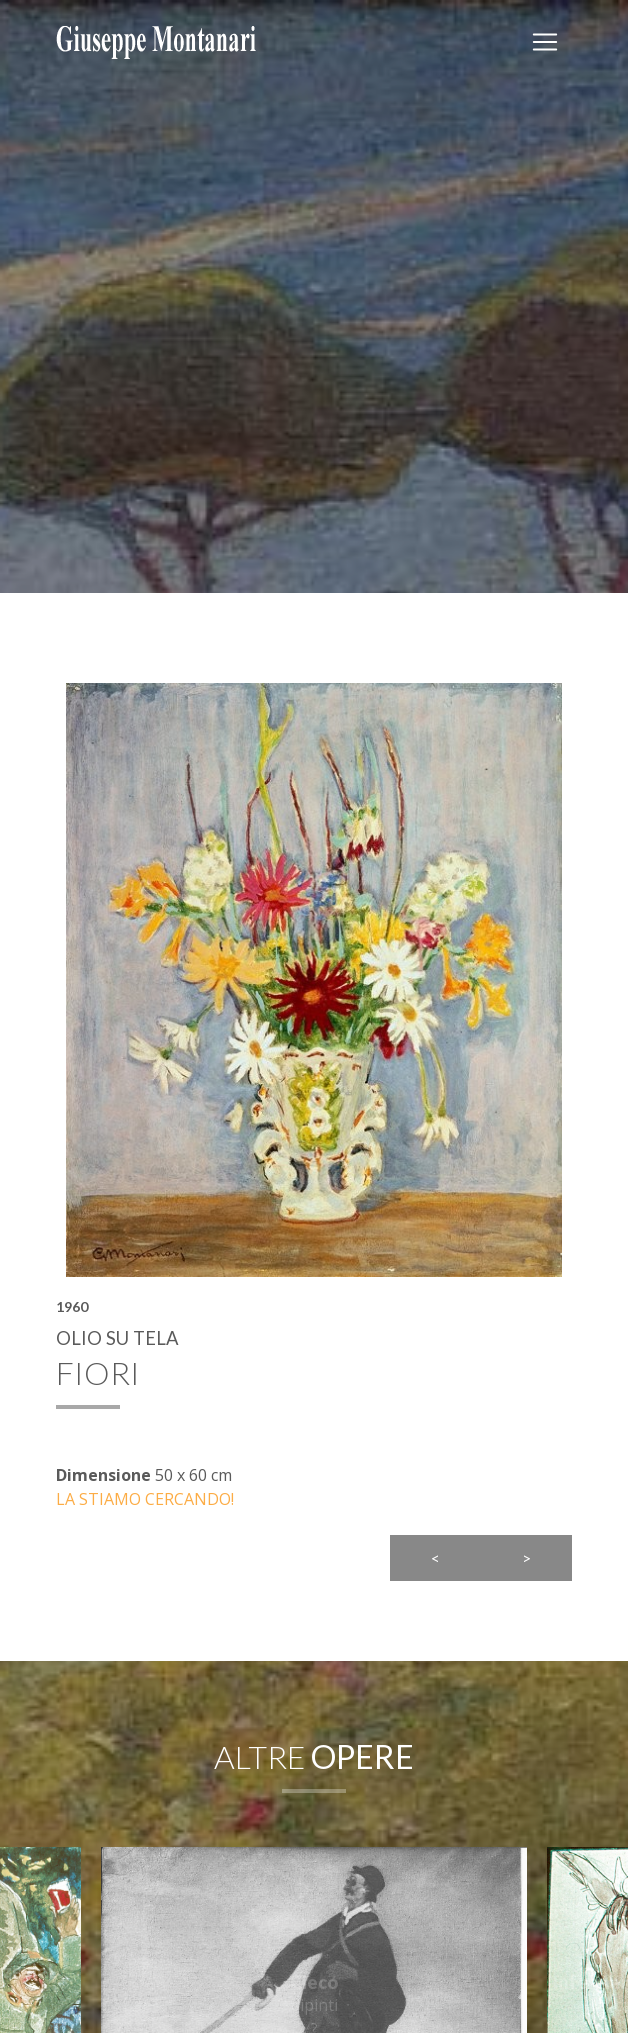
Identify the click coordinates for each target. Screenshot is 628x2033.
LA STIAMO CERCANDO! (145, 1499)
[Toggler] (545, 42)
